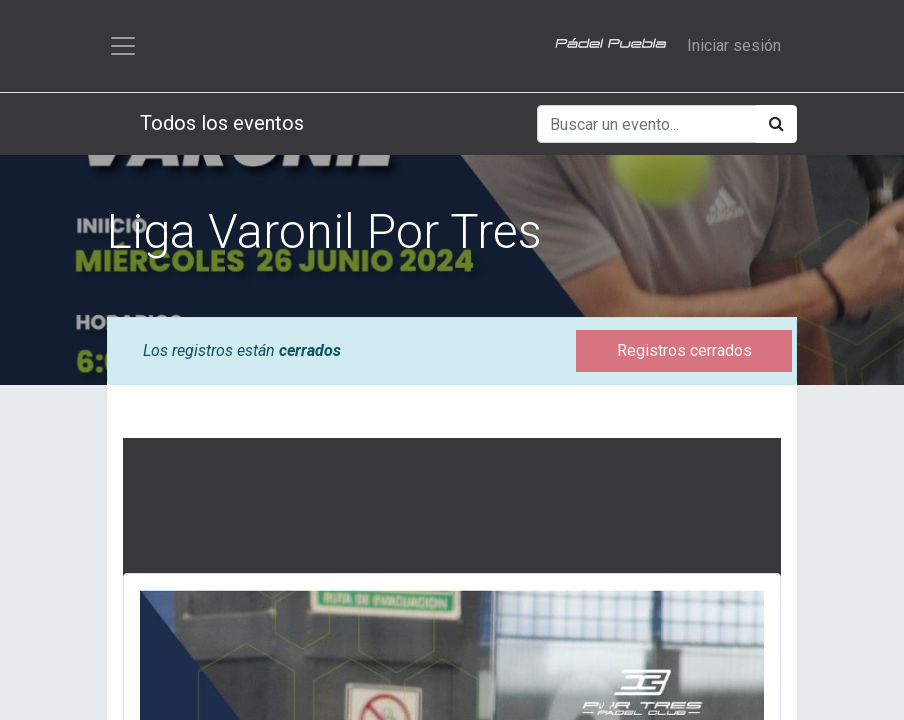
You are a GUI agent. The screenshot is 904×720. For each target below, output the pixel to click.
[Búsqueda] (776, 124)
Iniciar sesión (734, 45)
